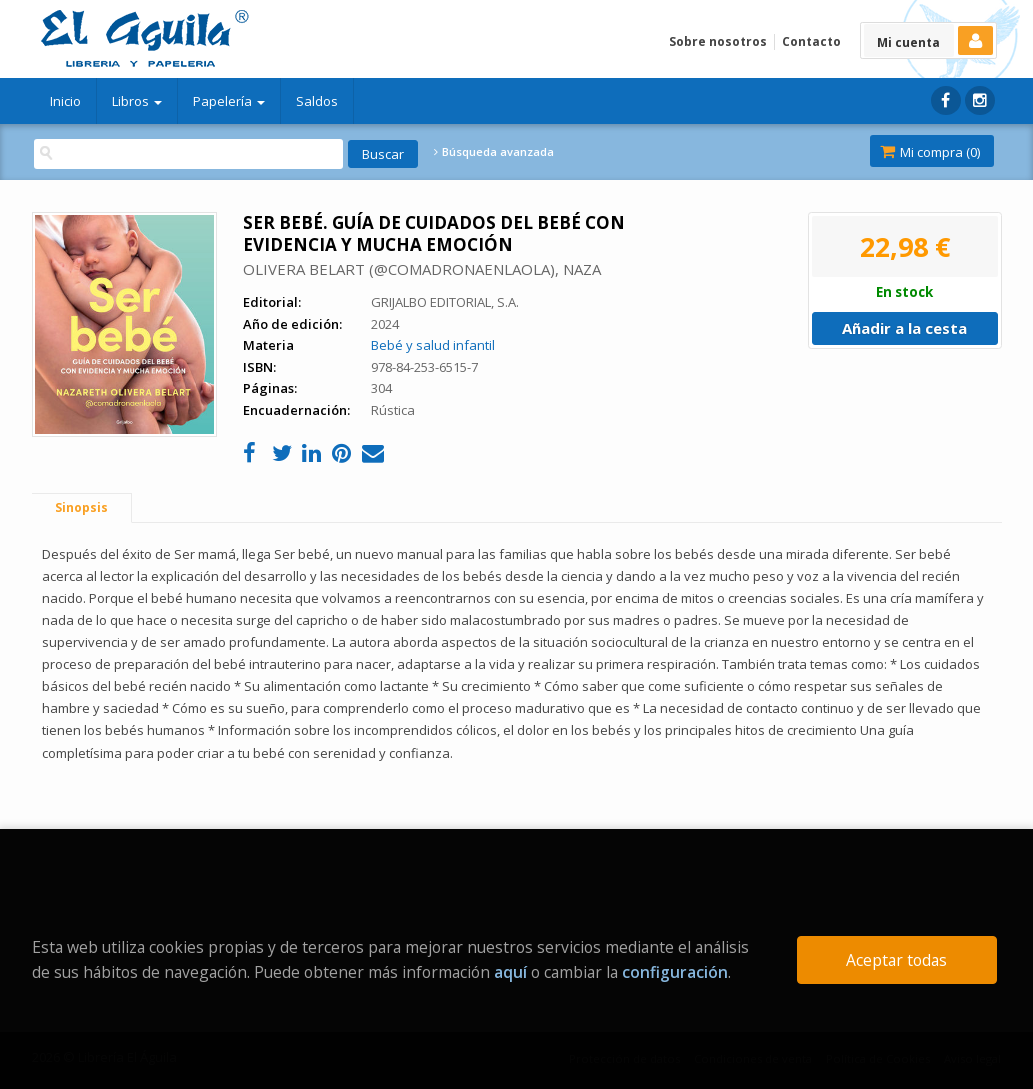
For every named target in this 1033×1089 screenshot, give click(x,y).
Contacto (811, 41)
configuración (675, 972)
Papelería (229, 101)
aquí (510, 972)
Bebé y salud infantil (433, 345)
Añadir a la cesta (904, 328)
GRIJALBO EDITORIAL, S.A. (445, 302)
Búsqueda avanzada (494, 152)
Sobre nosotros (718, 41)
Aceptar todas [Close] (896, 960)
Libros (137, 101)
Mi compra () (930, 152)
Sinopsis (81, 507)
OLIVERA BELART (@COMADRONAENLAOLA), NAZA (422, 269)
